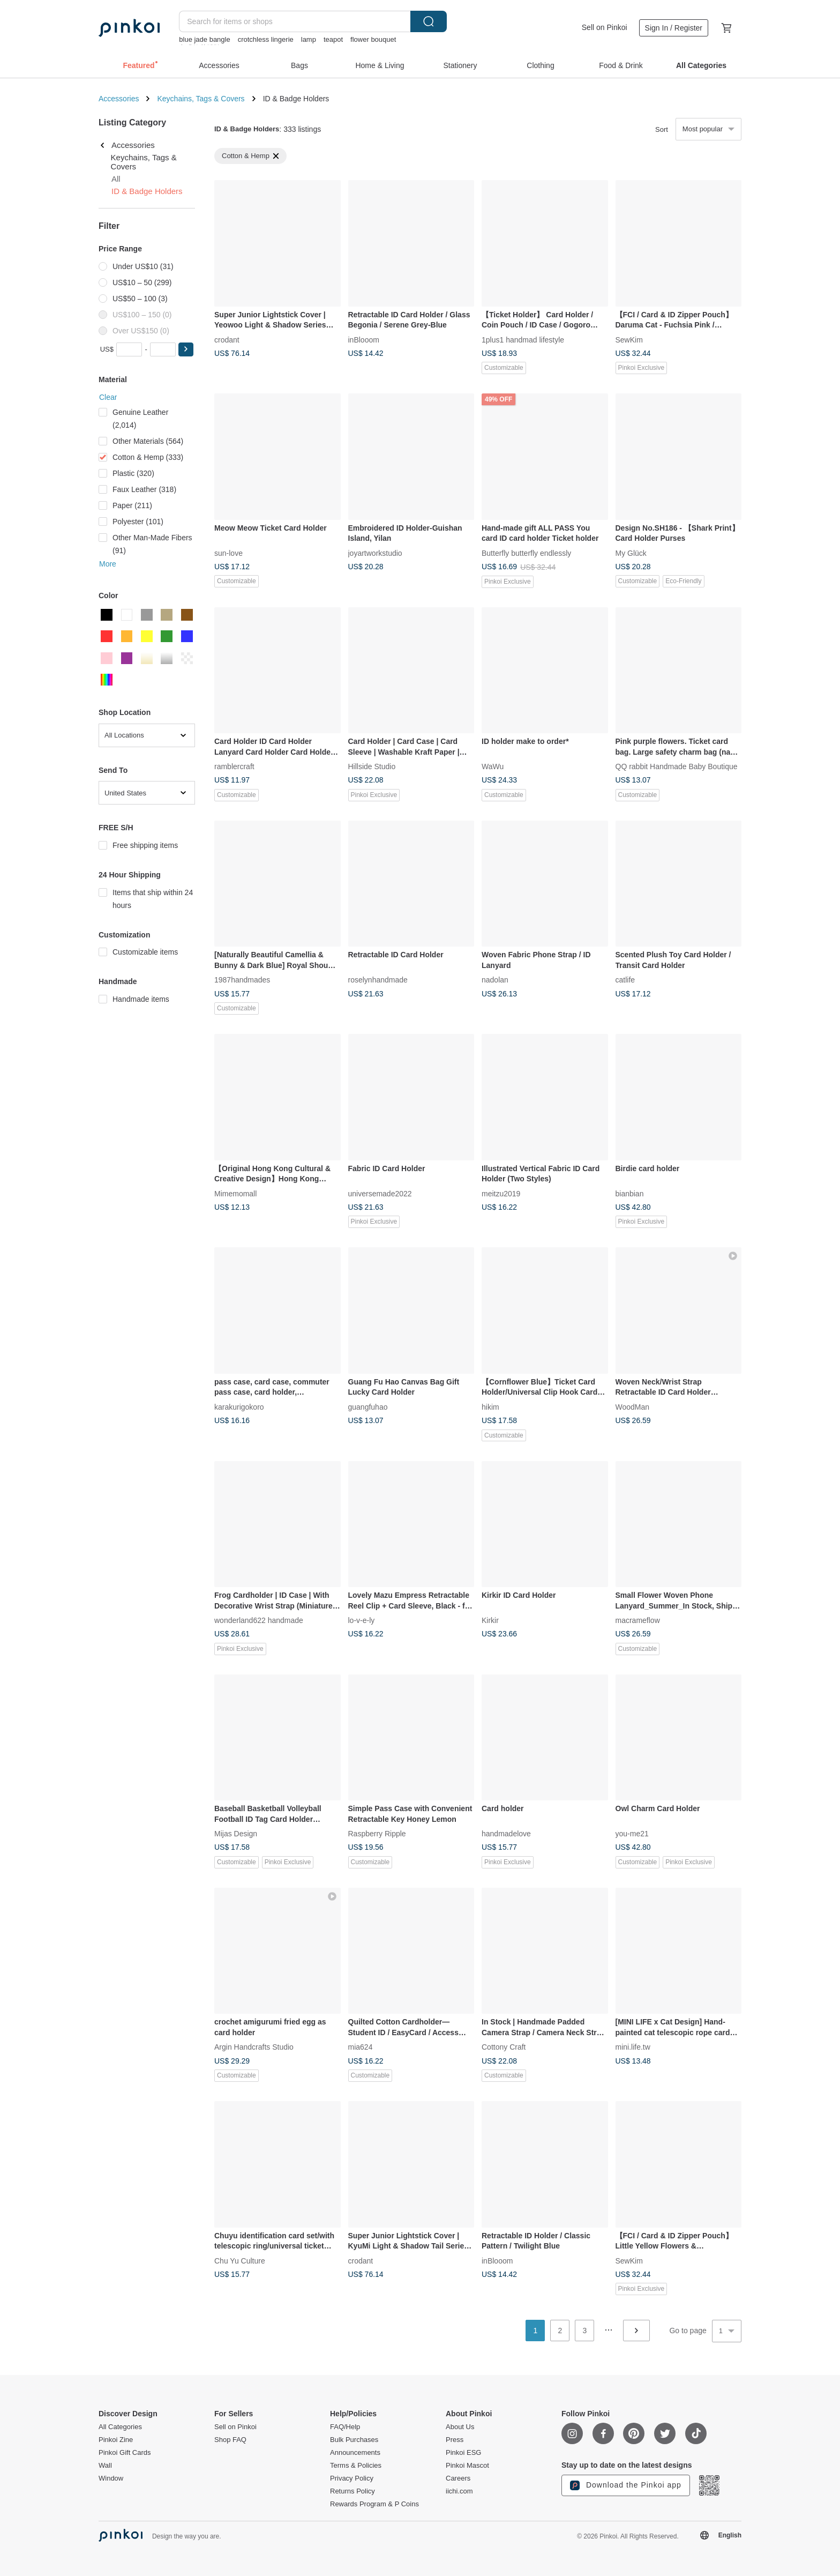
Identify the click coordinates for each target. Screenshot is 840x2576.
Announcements (355, 2452)
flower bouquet (373, 39)
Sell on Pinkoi (604, 27)
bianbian (630, 1193)
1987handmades (242, 980)
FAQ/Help (345, 2427)
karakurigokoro (239, 1406)
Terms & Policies (355, 2465)
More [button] (107, 564)
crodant (226, 339)
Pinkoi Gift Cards (125, 2452)
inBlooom (363, 339)
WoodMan (633, 1406)
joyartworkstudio (375, 552)
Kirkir (490, 1620)
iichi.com (459, 2491)
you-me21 (632, 1833)
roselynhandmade (378, 980)
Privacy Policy (351, 2478)
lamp (308, 39)
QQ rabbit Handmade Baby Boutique (677, 766)
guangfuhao (368, 1406)
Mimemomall (235, 1193)
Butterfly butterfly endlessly (526, 552)
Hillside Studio (372, 766)
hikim (490, 1406)
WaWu (493, 766)
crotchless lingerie (266, 39)
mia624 (360, 2047)
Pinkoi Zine (116, 2440)
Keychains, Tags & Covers (200, 98)
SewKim (629, 339)
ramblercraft (234, 766)
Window (111, 2478)
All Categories (120, 2427)
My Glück (631, 552)
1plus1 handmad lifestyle (523, 339)
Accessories (119, 98)
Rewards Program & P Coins (374, 2504)
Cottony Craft (504, 2047)
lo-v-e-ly (361, 1620)
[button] (185, 349)
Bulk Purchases (354, 2440)
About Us (460, 2427)
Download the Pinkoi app (625, 2485)
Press (454, 2440)
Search (428, 21)
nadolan (495, 980)
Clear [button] (108, 397)
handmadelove (506, 1833)
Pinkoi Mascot (467, 2465)
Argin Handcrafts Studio (254, 2047)
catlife (625, 980)
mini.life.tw (633, 2047)
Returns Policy (352, 2491)
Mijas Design (235, 1833)
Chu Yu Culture (239, 2260)
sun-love (228, 552)
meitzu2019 (501, 1193)
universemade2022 (380, 1193)
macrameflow (638, 1620)
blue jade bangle (204, 39)
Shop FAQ (230, 2440)
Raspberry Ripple (377, 1833)
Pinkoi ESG (463, 2452)
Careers (458, 2478)
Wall (105, 2465)
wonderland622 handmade (258, 1620)
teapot (333, 39)
